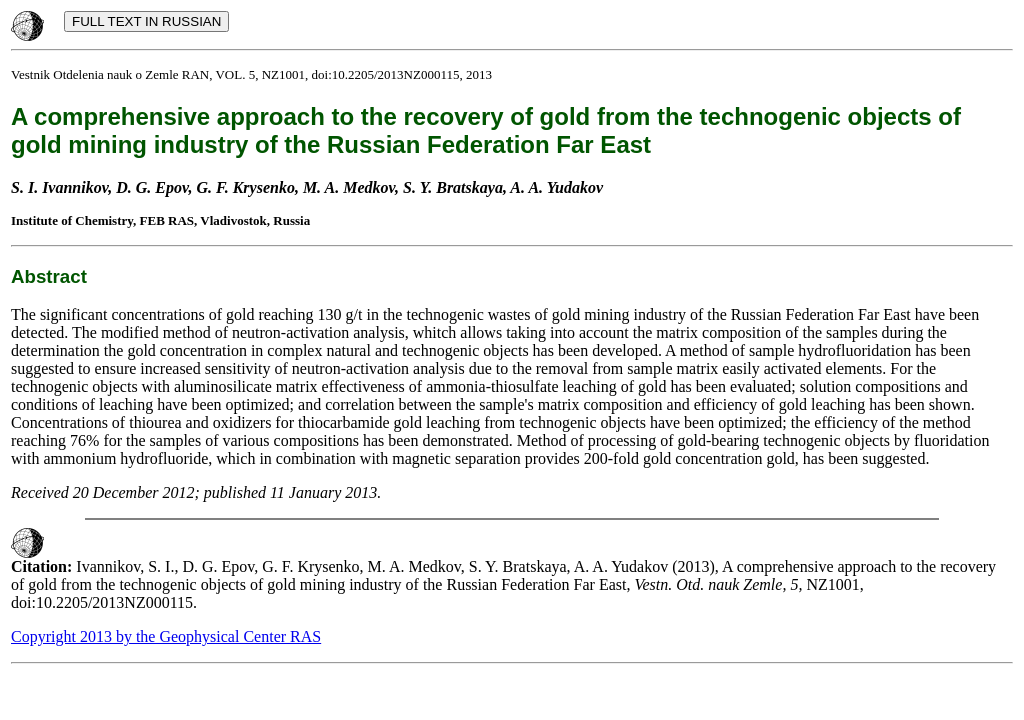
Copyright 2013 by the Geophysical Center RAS (166, 636)
